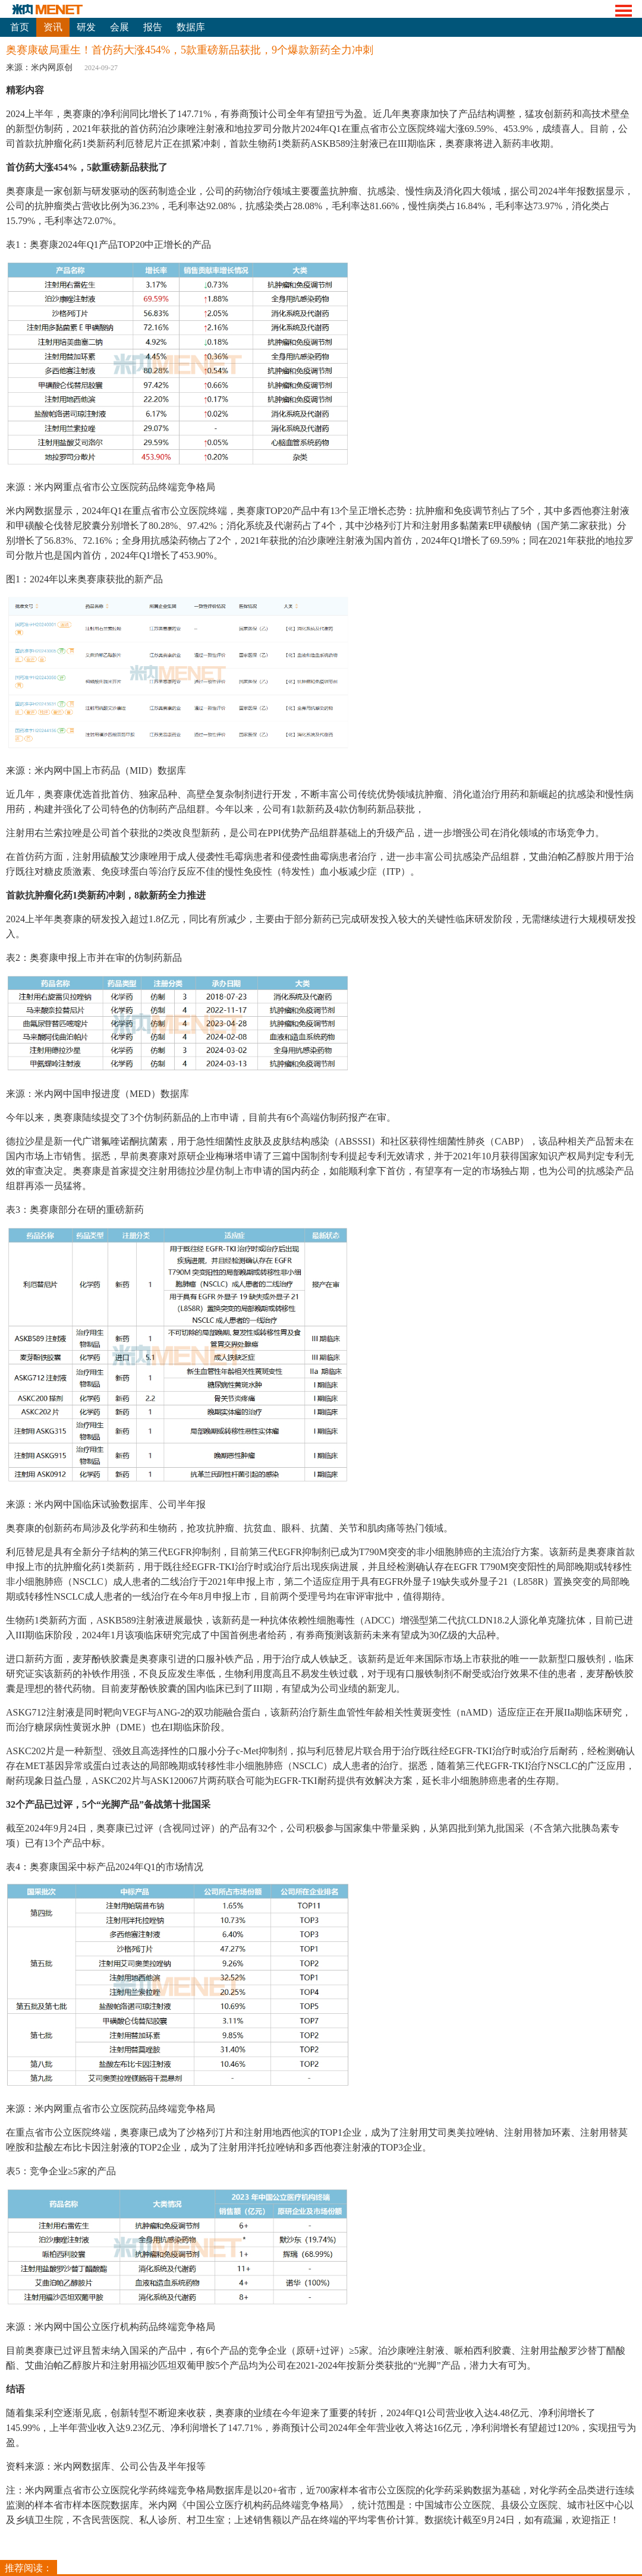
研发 (86, 27)
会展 (119, 27)
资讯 (52, 27)
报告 (152, 27)
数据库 (191, 27)
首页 (19, 27)
